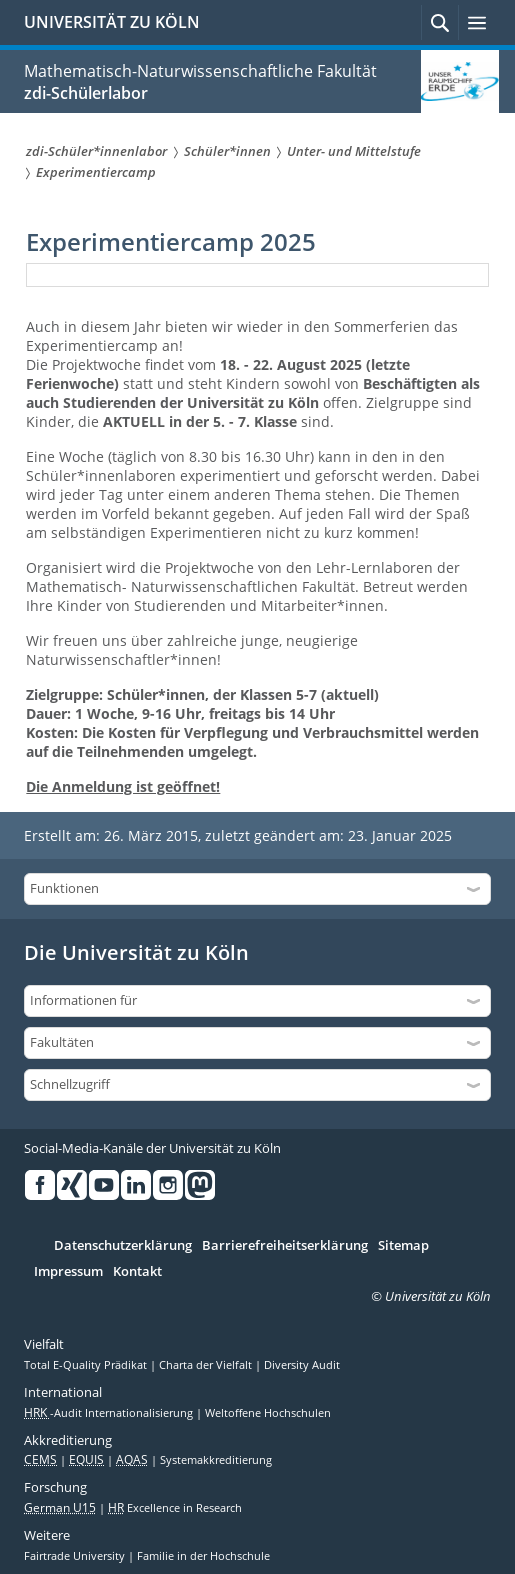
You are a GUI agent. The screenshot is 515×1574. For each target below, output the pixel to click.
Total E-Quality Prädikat (87, 1365)
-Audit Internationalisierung (110, 1413)
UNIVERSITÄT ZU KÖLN (112, 22)
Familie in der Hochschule (203, 1556)
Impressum (68, 1272)
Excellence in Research (175, 1508)
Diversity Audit (302, 1365)
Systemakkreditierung (216, 1460)
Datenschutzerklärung (123, 1246)
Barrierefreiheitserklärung (285, 1246)
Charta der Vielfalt (207, 1365)
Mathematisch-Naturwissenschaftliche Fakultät (200, 71)
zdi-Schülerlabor (86, 93)
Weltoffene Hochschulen (268, 1413)
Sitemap (403, 1246)
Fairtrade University (76, 1556)
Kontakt (137, 1272)
